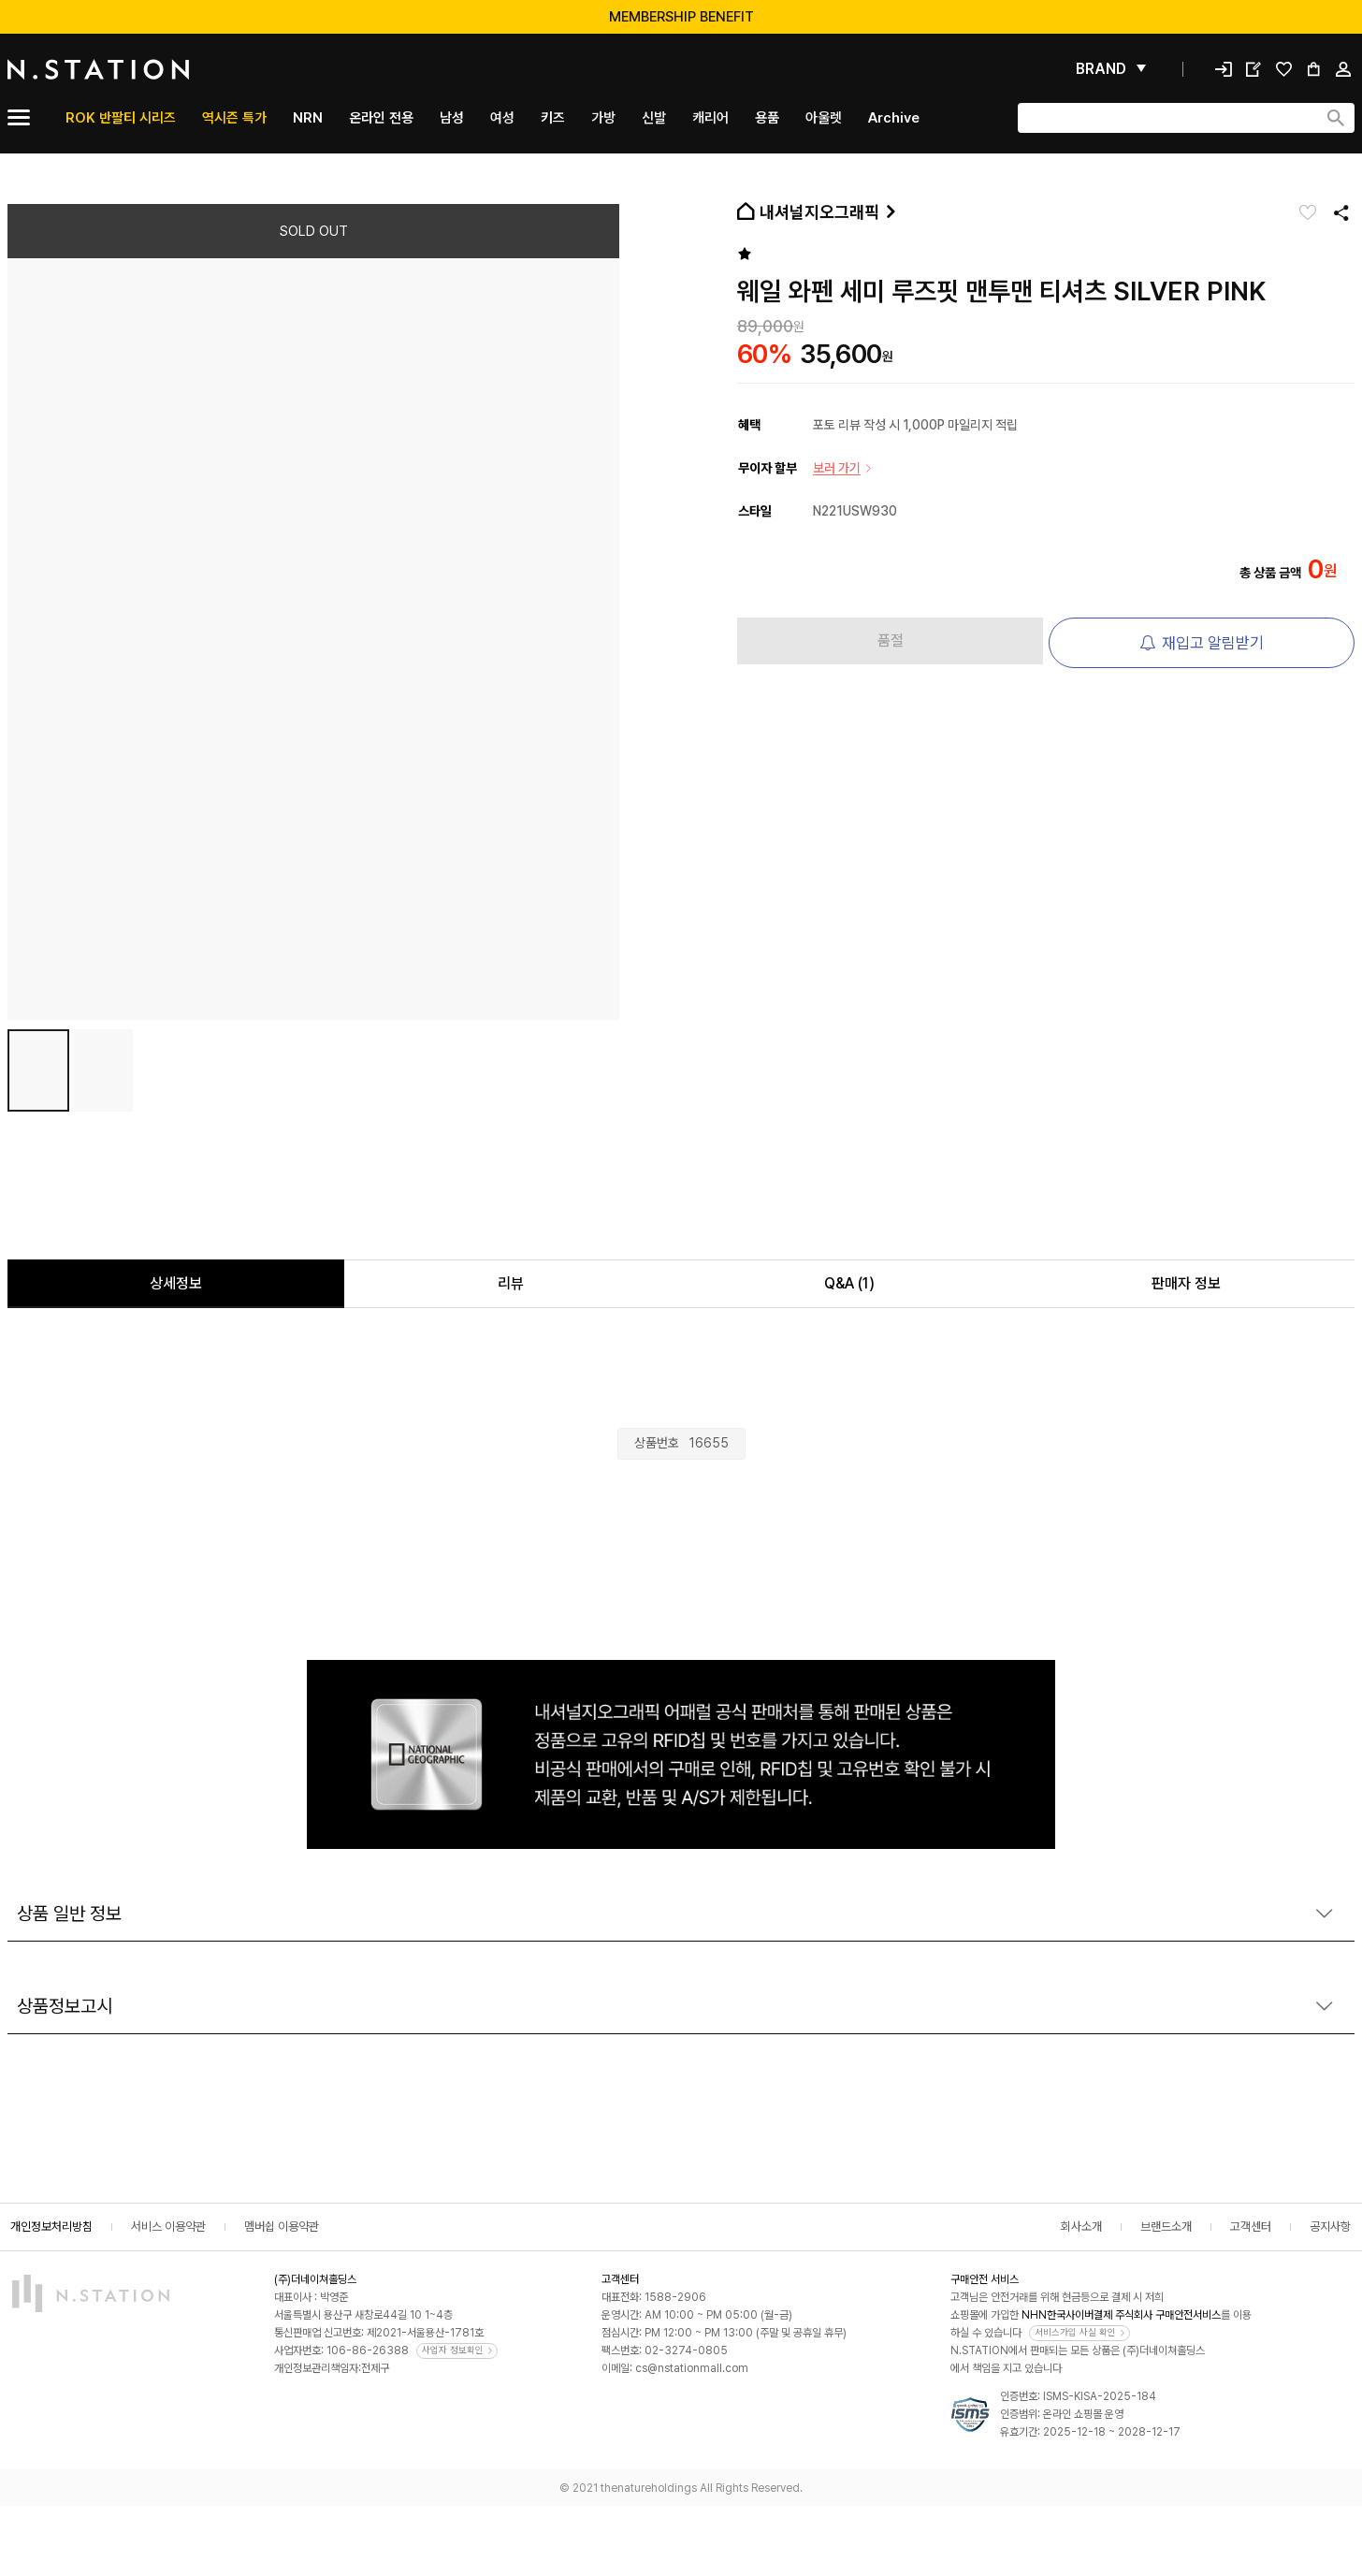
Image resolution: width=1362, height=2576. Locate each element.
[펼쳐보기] (1110, 69)
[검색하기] (1336, 118)
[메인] (142, 69)
